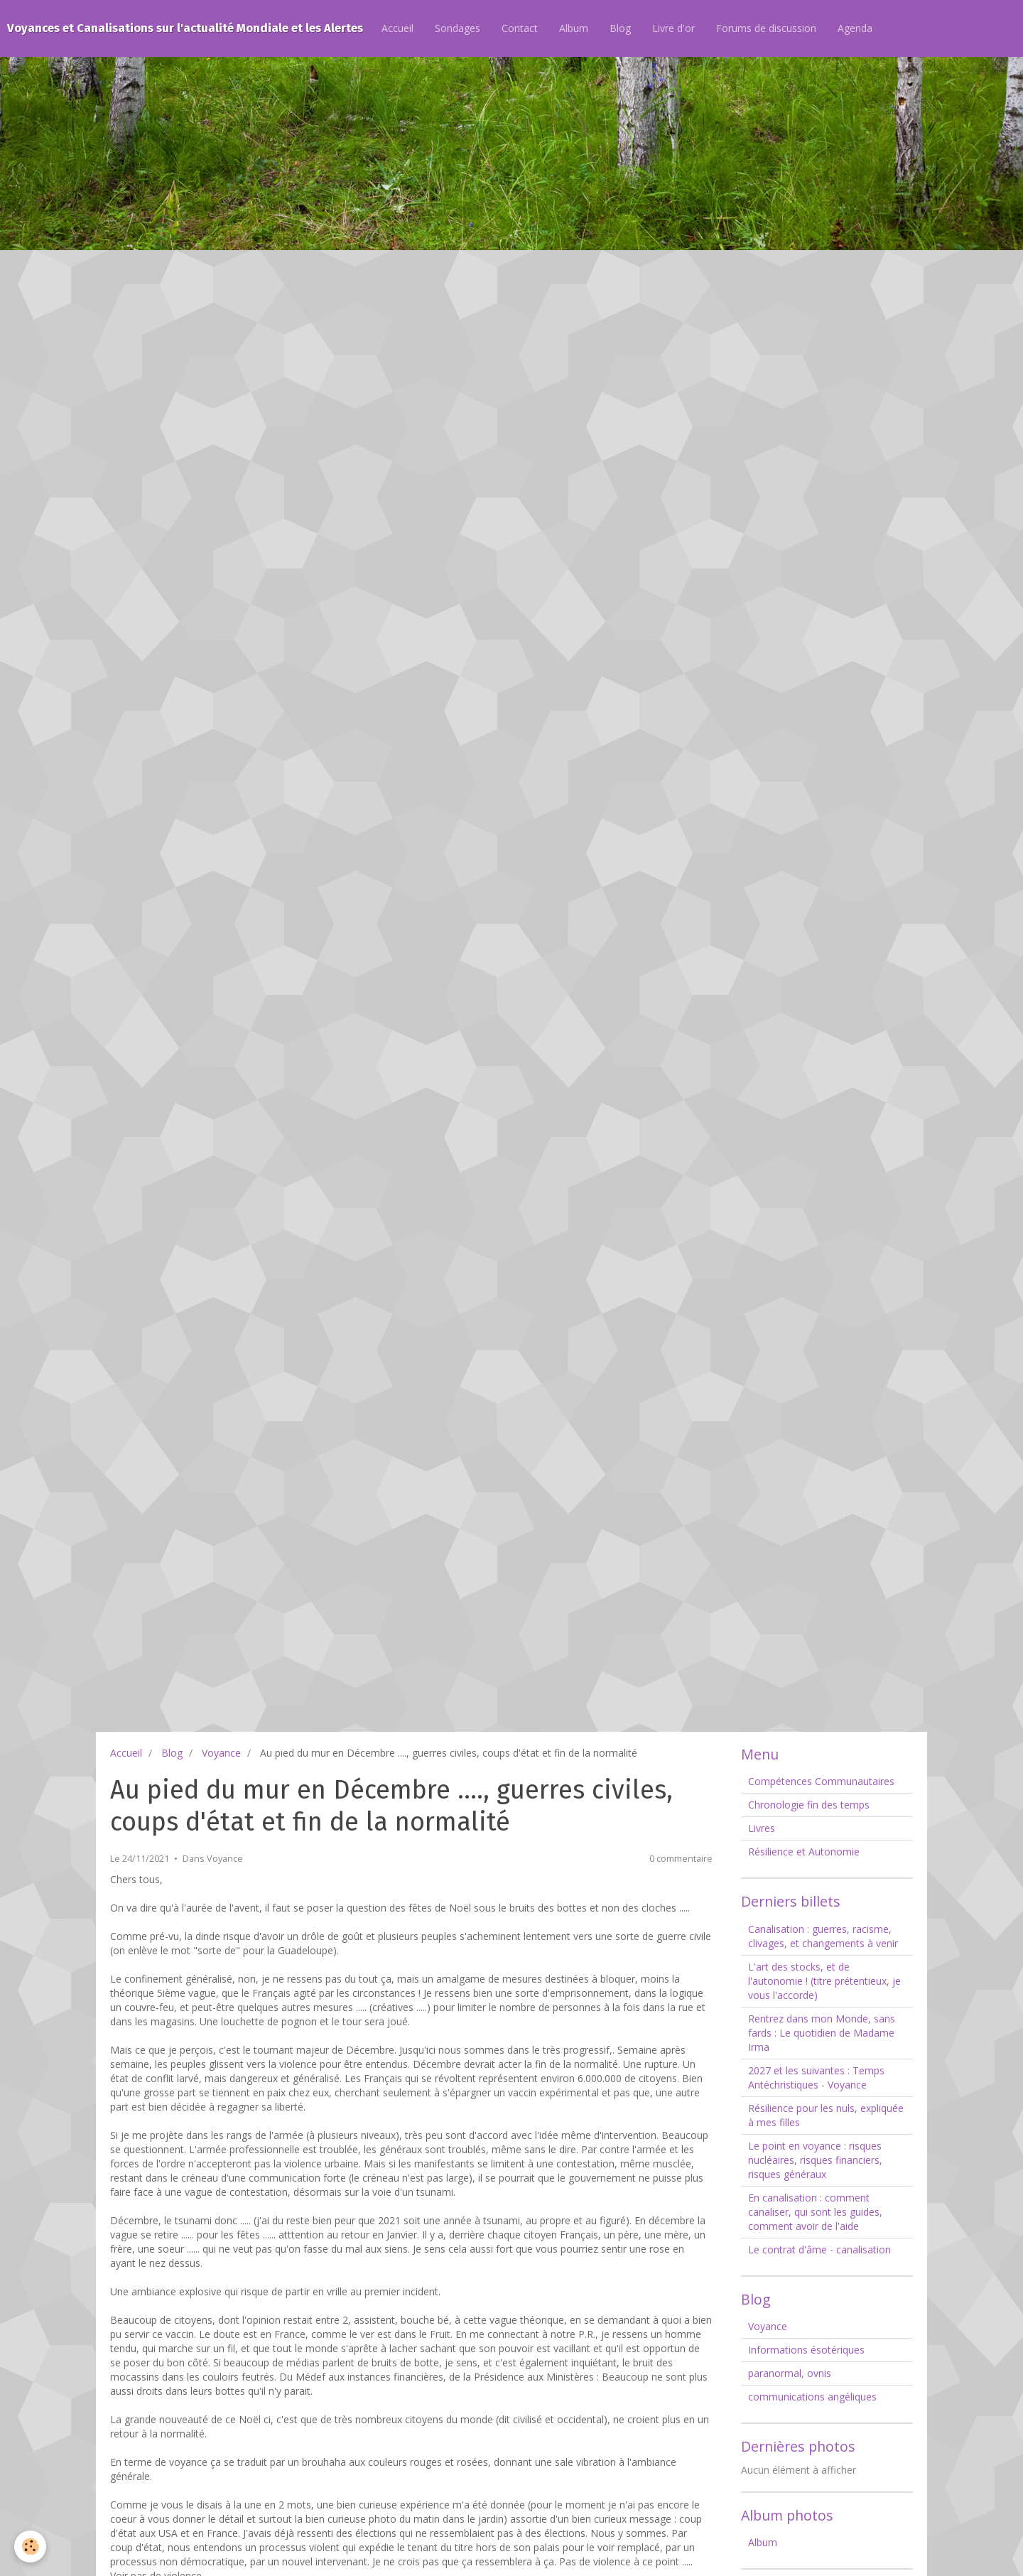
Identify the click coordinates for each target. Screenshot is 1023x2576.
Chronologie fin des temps (809, 1804)
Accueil (397, 28)
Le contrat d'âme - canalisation (819, 2249)
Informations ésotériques (806, 2349)
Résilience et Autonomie (804, 1851)
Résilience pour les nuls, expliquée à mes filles (826, 2115)
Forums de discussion (766, 28)
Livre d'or (673, 28)
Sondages (457, 28)
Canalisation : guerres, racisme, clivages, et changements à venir (823, 1936)
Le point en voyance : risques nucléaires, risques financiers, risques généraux (815, 2160)
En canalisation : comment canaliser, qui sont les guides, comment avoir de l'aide (815, 2212)
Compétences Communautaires (821, 1781)
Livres (761, 1828)
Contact (520, 28)
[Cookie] (30, 2546)
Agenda (855, 28)
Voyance (221, 1752)
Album (573, 28)
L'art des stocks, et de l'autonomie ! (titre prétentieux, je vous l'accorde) (824, 1981)
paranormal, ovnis (789, 2373)
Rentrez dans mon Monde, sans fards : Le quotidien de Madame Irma (821, 2033)
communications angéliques (812, 2396)
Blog (620, 28)
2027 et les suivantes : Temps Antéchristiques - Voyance (816, 2077)
